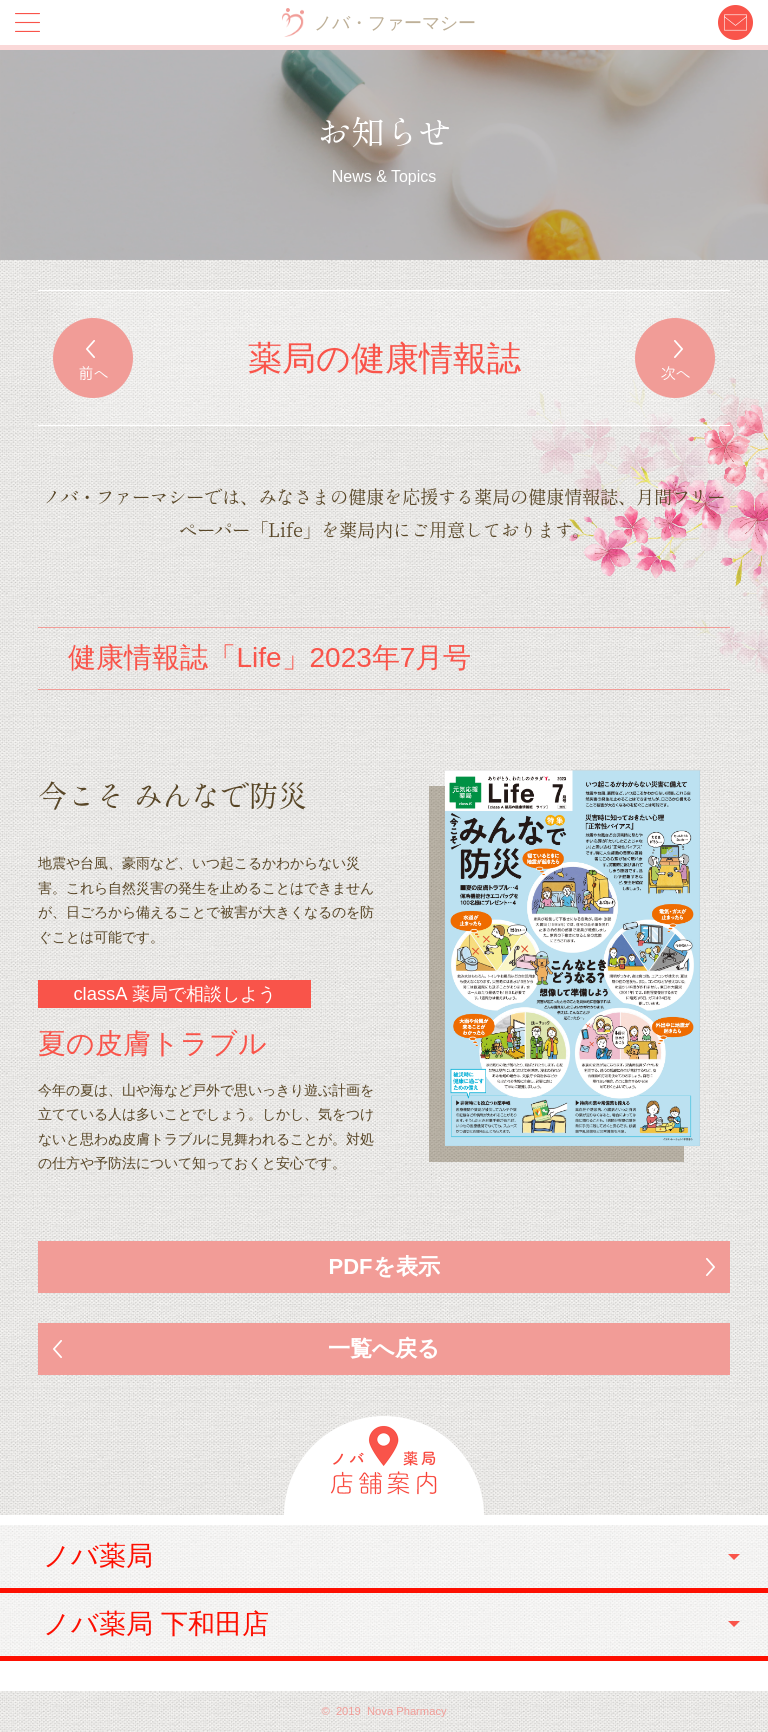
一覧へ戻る (384, 1348)
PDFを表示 (384, 1266)
